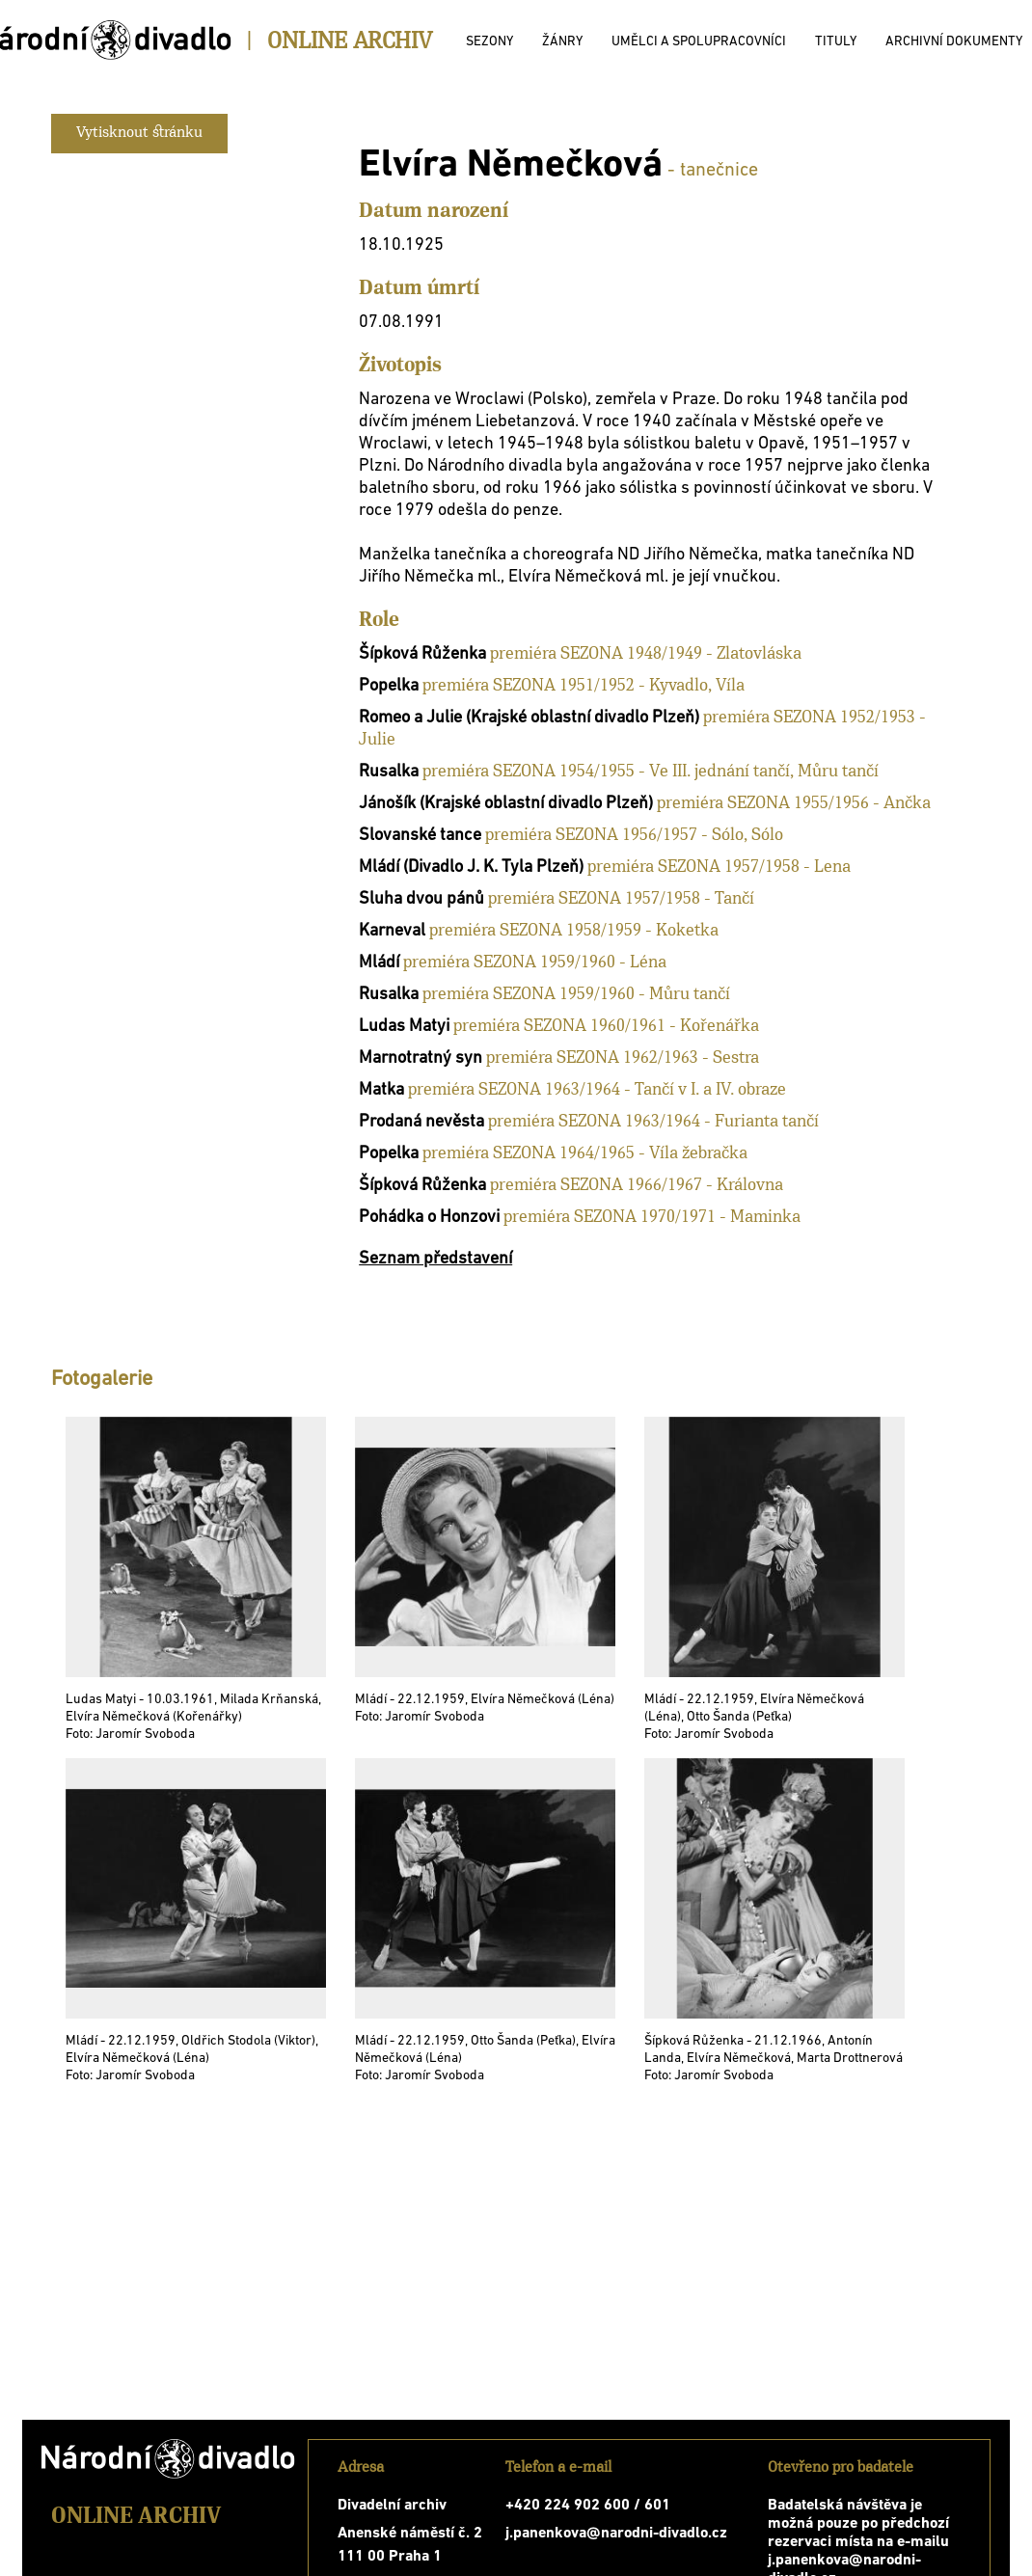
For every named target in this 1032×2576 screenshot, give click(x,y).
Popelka (389, 686)
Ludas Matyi (404, 1026)
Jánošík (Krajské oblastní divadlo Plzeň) (506, 804)
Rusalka (389, 772)
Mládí (379, 963)
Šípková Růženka (422, 654)
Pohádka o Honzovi (429, 1217)
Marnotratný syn (420, 1058)
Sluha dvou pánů (421, 899)
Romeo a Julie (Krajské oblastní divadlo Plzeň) (529, 718)
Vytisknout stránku (139, 133)
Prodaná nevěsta (421, 1122)
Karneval (392, 931)
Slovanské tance (420, 836)
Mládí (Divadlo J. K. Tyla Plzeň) (471, 867)
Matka (381, 1090)
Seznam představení (435, 1259)
